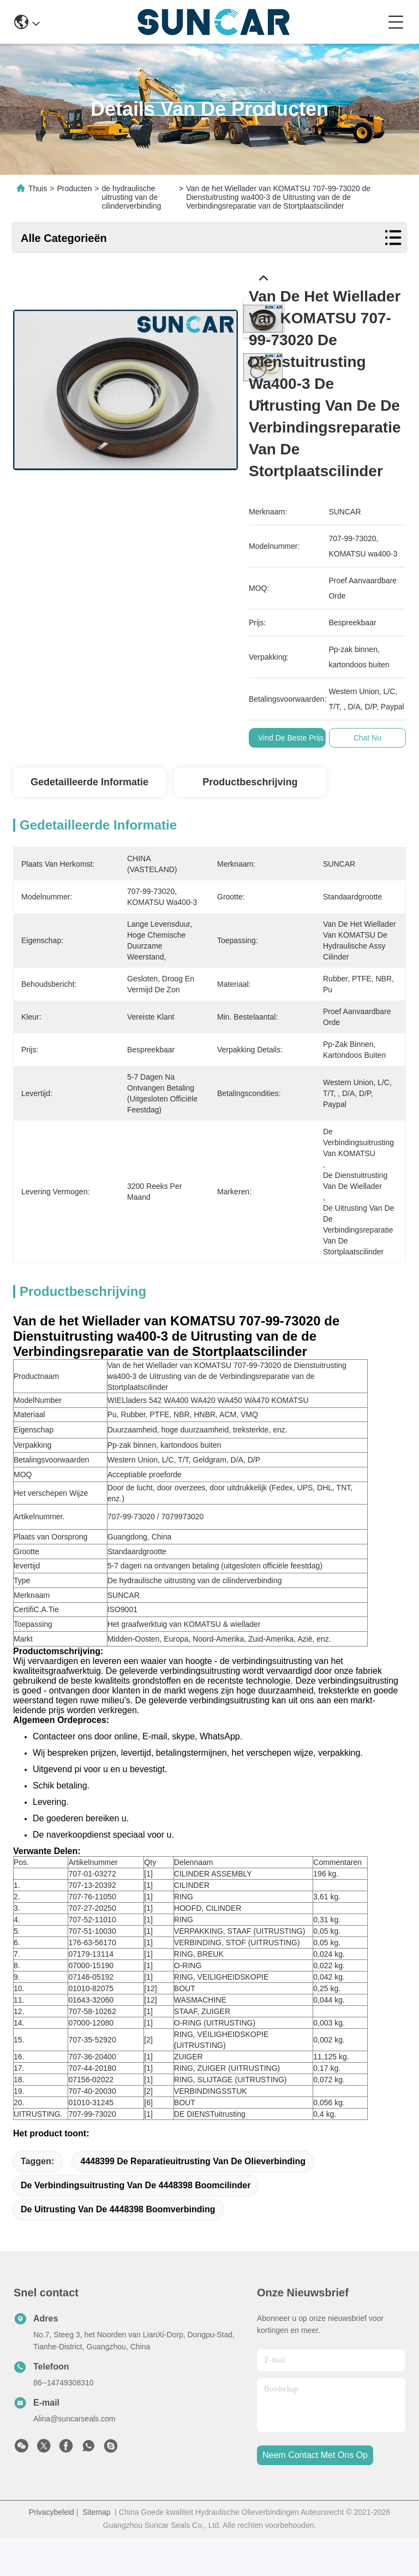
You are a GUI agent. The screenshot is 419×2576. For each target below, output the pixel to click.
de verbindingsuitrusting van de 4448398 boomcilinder (135, 2224)
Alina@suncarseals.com (74, 2457)
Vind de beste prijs (291, 738)
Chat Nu (367, 737)
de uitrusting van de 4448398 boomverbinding (118, 2248)
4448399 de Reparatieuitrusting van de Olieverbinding (193, 2200)
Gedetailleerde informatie (89, 782)
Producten (74, 188)
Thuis (37, 188)
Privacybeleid (51, 2551)
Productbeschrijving (249, 782)
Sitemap (96, 2551)
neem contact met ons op (315, 2493)
